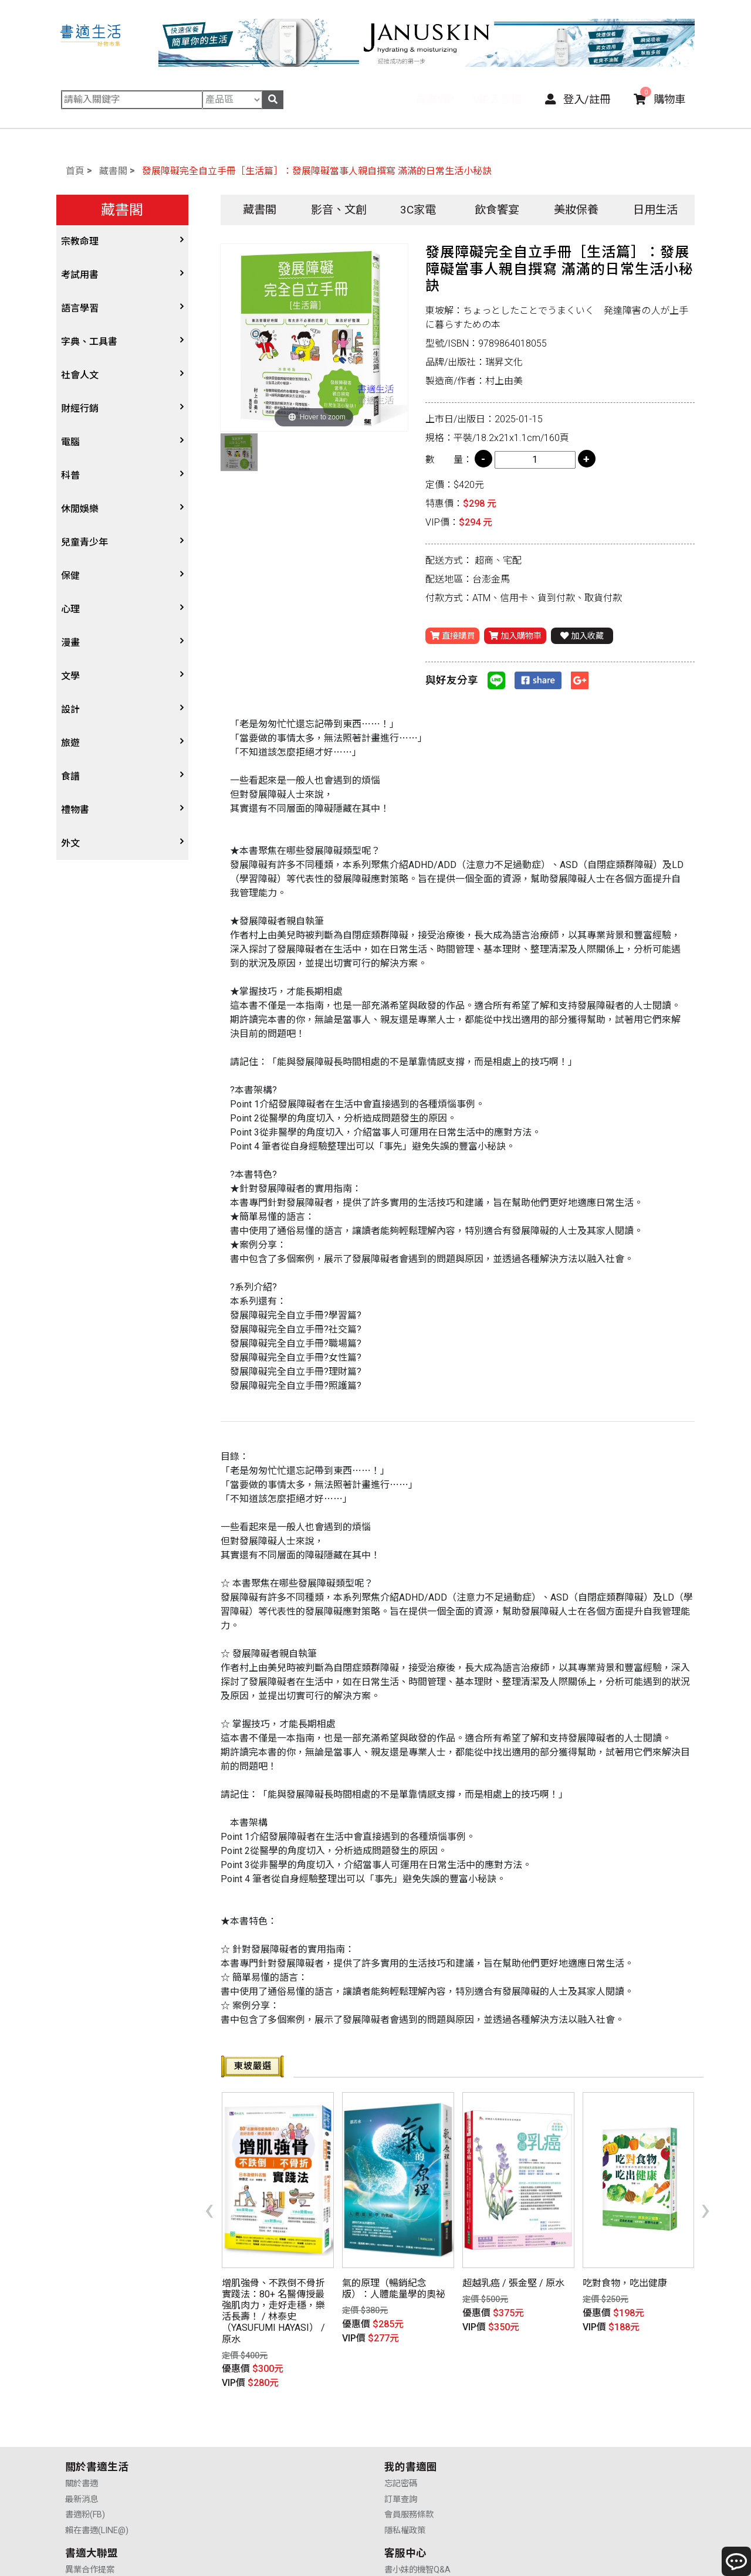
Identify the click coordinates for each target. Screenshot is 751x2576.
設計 (70, 709)
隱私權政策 (245, 2465)
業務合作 (400, 2450)
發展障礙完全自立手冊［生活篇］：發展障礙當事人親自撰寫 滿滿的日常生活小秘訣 (317, 171)
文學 (70, 676)
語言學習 (80, 308)
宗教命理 (80, 241)
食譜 (70, 776)
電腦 (70, 442)
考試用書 (80, 274)
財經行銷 (80, 408)
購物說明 (560, 2434)
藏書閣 (113, 171)
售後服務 (560, 2450)
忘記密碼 (241, 2419)
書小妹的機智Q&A (577, 2419)
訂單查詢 (241, 2434)
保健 (70, 575)
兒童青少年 (84, 542)
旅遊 (70, 742)
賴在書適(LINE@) (96, 2465)
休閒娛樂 (80, 508)
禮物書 (75, 809)
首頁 (75, 171)
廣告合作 (400, 2465)
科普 (70, 475)
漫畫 (70, 642)
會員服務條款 (249, 2450)
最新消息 (81, 2434)
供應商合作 (404, 2434)
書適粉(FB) (85, 2450)
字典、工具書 (89, 341)
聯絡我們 (560, 2465)
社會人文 (80, 375)
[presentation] (209, 2189)
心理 (70, 609)
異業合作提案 (409, 2419)
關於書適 (81, 2419)
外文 (70, 843)
